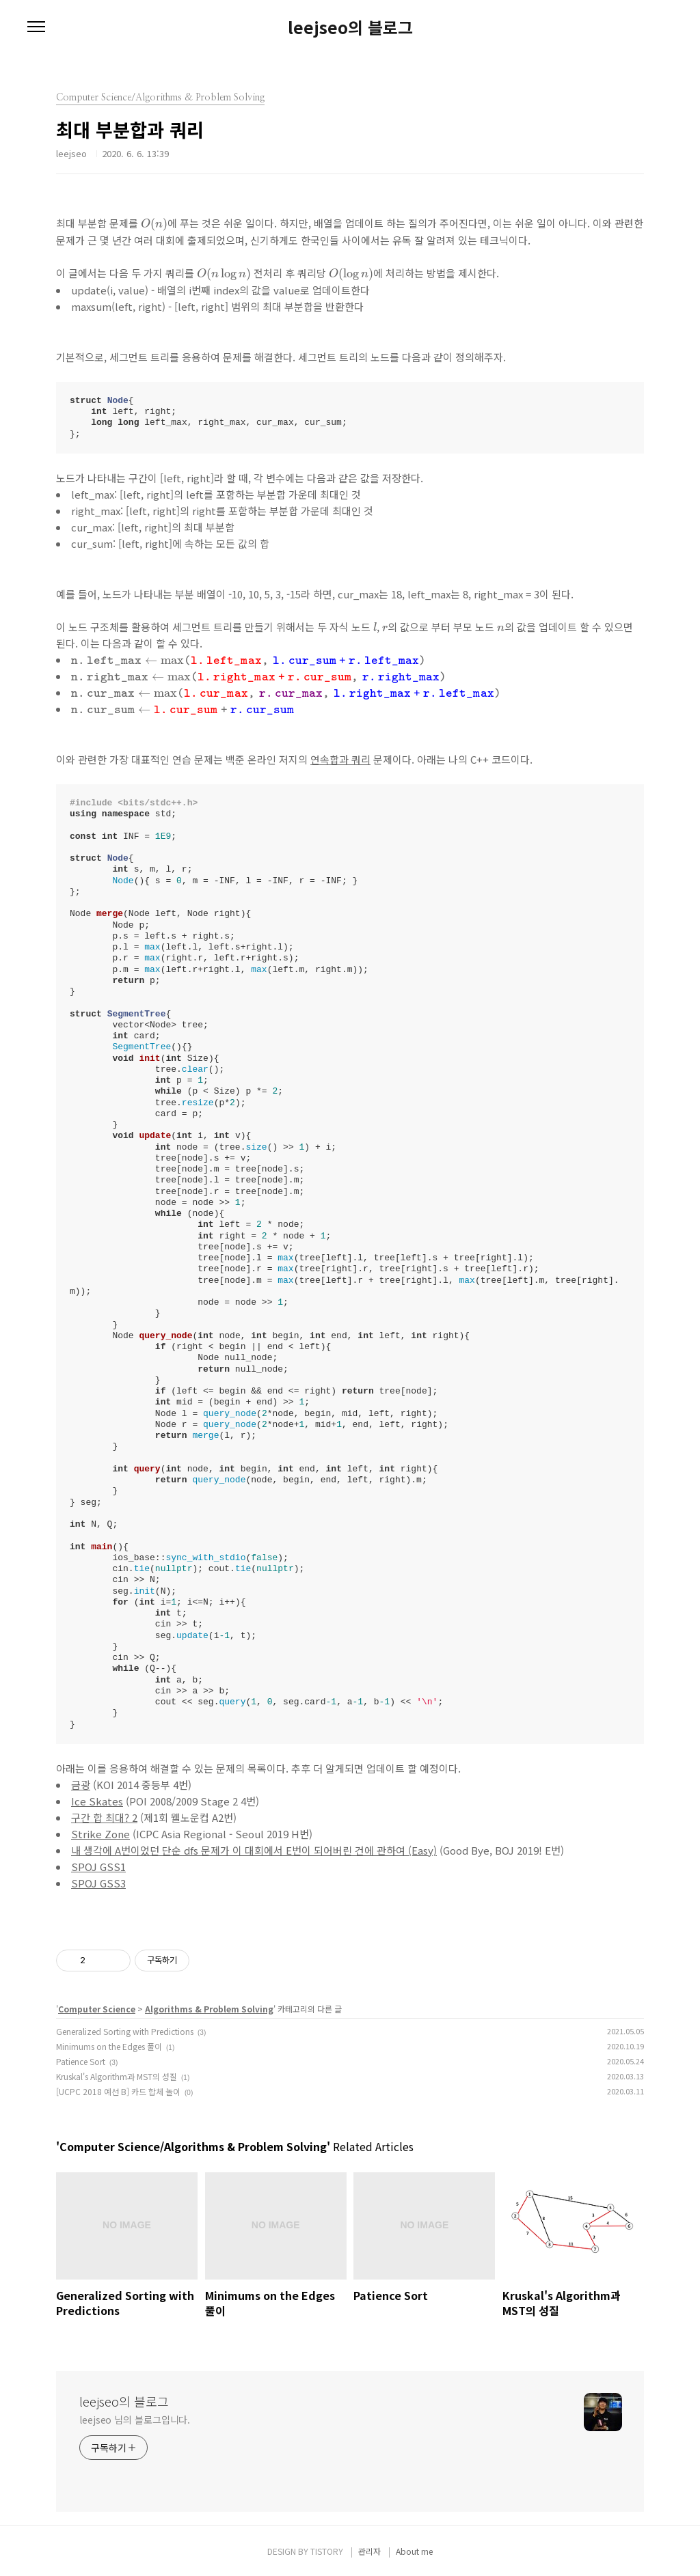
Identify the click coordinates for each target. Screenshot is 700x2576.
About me (414, 2551)
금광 (80, 1784)
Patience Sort (80, 2061)
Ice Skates (97, 1801)
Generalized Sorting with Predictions (124, 2031)
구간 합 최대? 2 (104, 1817)
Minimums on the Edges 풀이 (109, 2046)
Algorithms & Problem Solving (209, 2008)
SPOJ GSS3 (98, 1883)
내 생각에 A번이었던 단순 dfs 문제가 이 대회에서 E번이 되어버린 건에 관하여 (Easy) (254, 1850)
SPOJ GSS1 (98, 1866)
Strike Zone (100, 1834)
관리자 (369, 2551)
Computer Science (96, 2008)
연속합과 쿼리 (340, 759)
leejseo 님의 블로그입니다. (134, 2419)
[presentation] (154, 225)
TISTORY (326, 2551)
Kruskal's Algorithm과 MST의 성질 (116, 2076)
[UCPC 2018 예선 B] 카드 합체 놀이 (118, 2091)
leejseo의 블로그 (350, 27)
